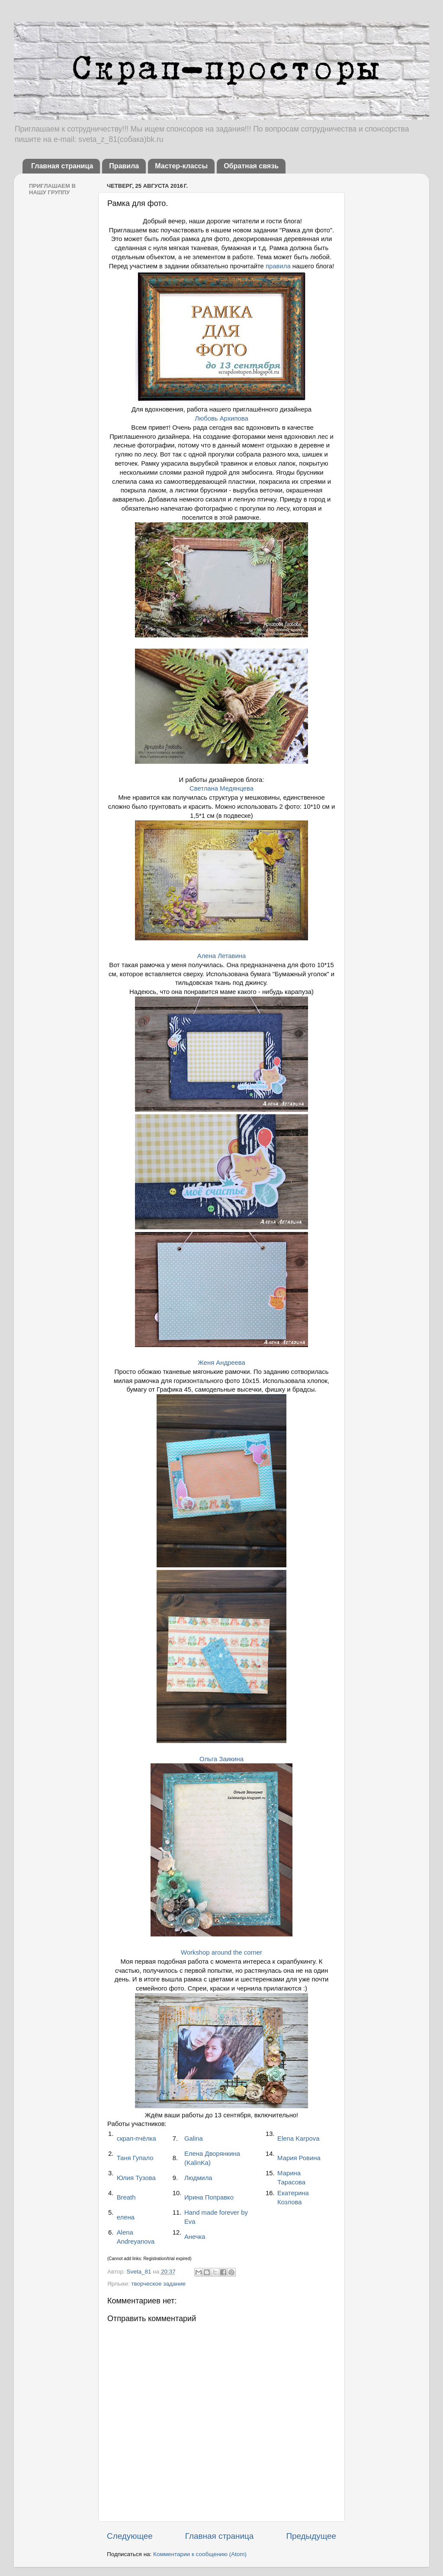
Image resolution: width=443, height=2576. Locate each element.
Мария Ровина (299, 2158)
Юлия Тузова (136, 2177)
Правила (124, 166)
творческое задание (158, 2283)
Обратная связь (251, 166)
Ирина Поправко (209, 2197)
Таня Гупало (135, 2158)
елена (126, 2217)
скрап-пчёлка (136, 2138)
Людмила (198, 2177)
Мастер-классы (181, 166)
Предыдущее (311, 2536)
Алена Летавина (221, 955)
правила (279, 266)
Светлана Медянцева (221, 788)
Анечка (194, 2236)
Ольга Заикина (221, 1759)
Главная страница (62, 166)
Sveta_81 (139, 2271)
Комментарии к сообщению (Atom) (200, 2554)
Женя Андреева (221, 1362)
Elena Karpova (298, 2138)
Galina (193, 2138)
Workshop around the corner (221, 1952)
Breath (126, 2197)
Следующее (130, 2536)
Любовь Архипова (221, 418)
